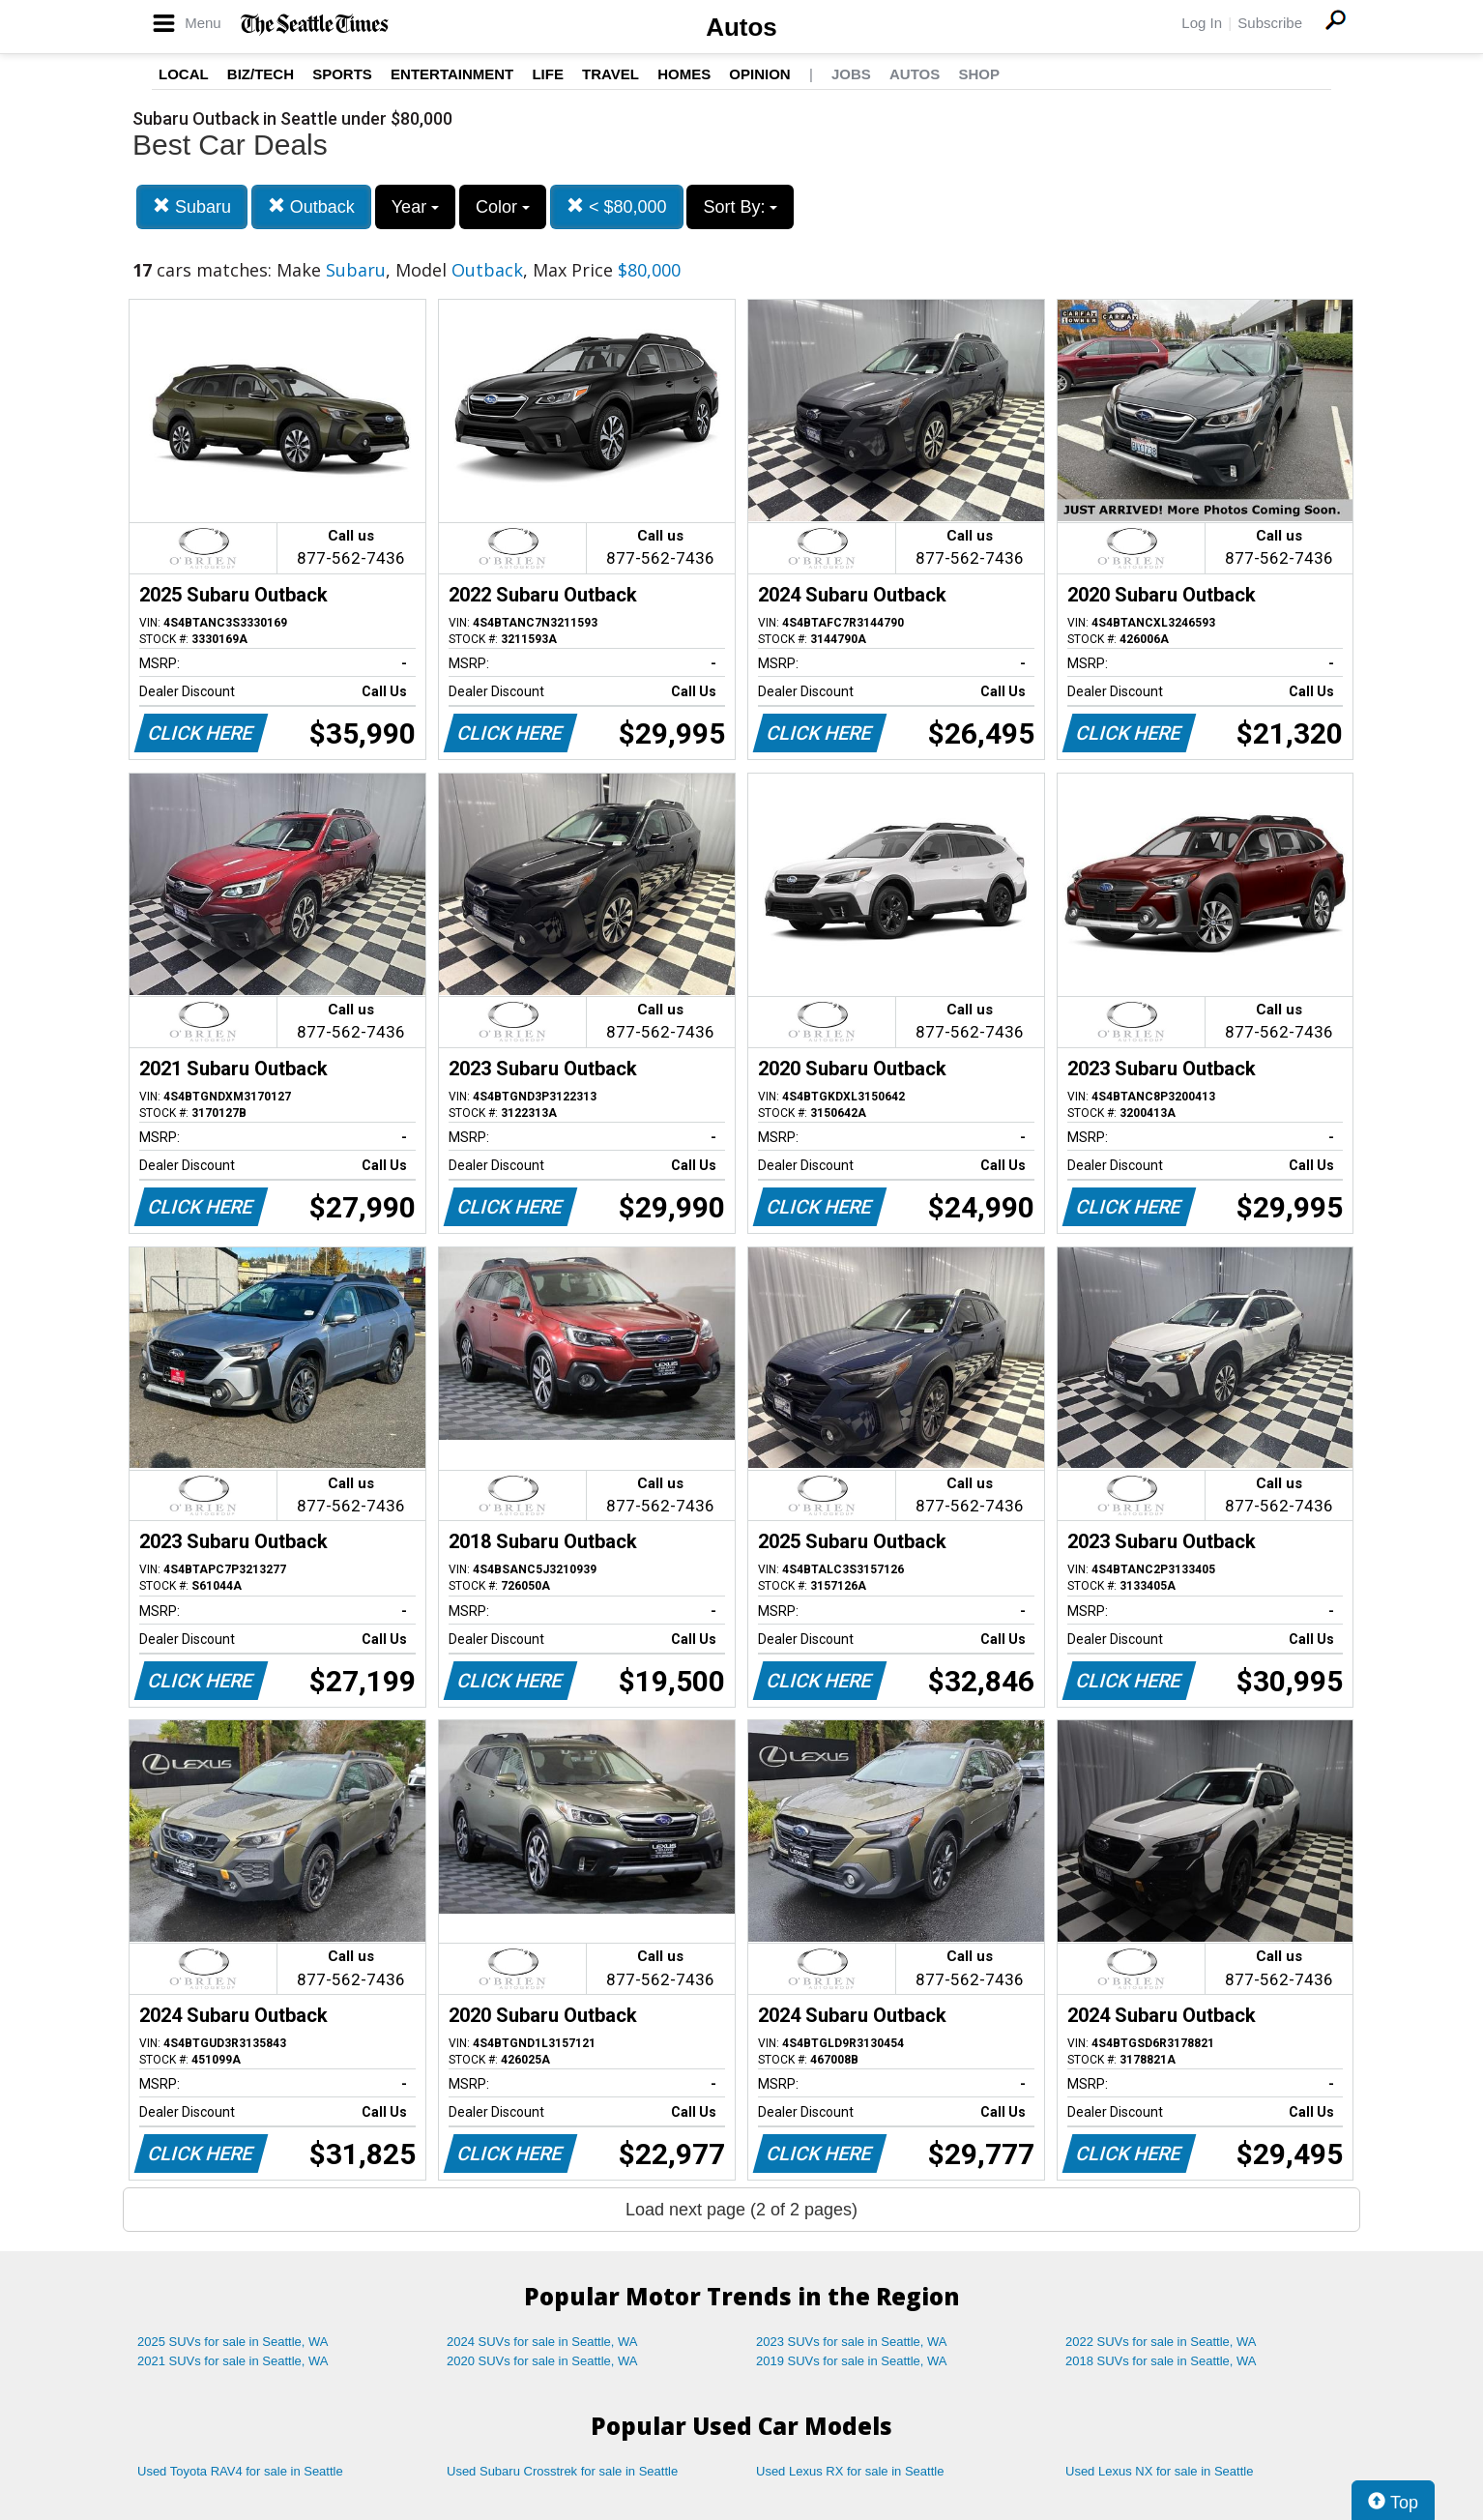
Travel (610, 74)
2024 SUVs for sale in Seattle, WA (542, 2341)
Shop (979, 74)
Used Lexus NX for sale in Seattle (1159, 2471)
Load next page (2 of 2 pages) (741, 2209)
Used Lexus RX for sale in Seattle (850, 2471)
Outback (311, 206)
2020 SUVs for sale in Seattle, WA (542, 2361)
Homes (684, 74)
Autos (741, 27)
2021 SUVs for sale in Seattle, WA (233, 2361)
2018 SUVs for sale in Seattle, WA (1161, 2361)
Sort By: (740, 207)
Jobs (851, 74)
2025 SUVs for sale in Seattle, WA (233, 2341)
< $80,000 (617, 206)
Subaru (192, 206)
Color (503, 207)
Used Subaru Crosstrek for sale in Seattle (562, 2471)
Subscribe (1269, 23)
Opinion (759, 74)
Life (548, 74)
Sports (342, 74)
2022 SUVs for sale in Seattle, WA (1161, 2341)
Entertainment (452, 74)
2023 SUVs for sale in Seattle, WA (851, 2341)
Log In (1201, 23)
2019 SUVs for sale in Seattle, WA (851, 2361)
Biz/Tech (260, 74)
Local (184, 74)
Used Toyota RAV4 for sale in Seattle (240, 2471)
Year (415, 207)
